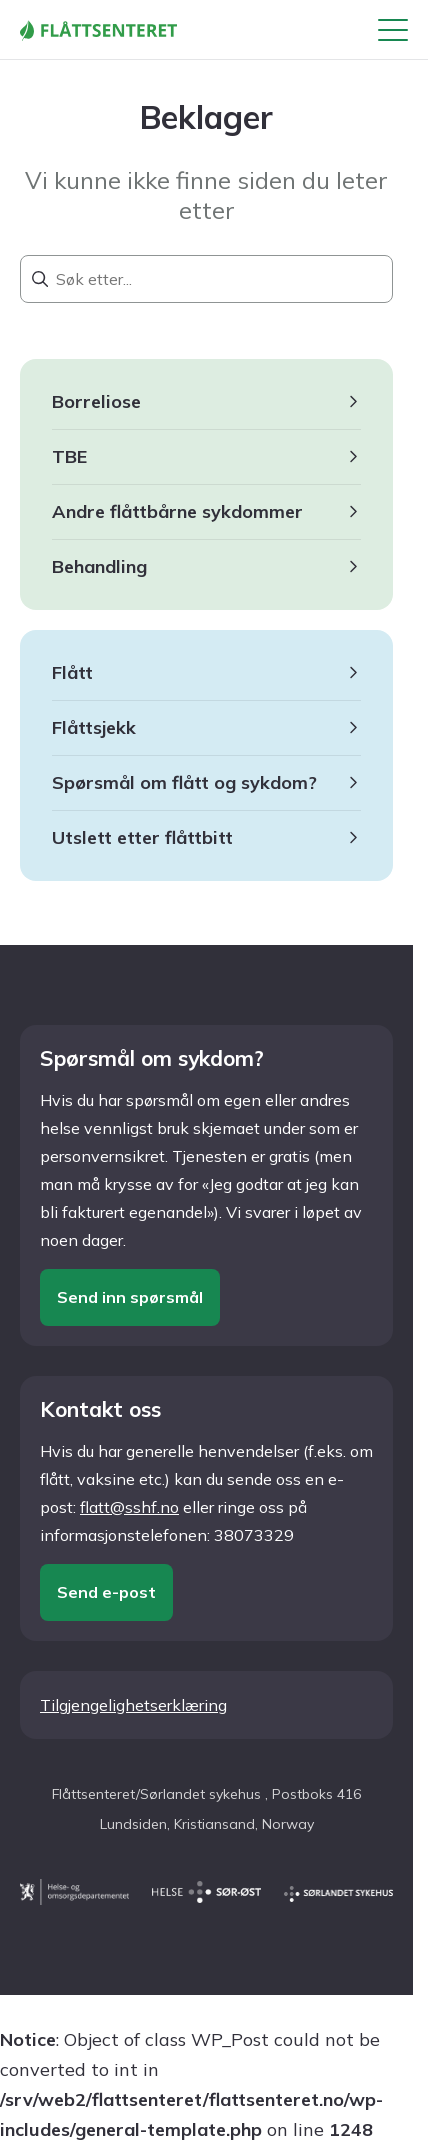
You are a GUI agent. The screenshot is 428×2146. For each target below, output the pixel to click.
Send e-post (106, 1592)
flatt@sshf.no (129, 1507)
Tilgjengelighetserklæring (133, 1705)
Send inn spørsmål (130, 1297)
